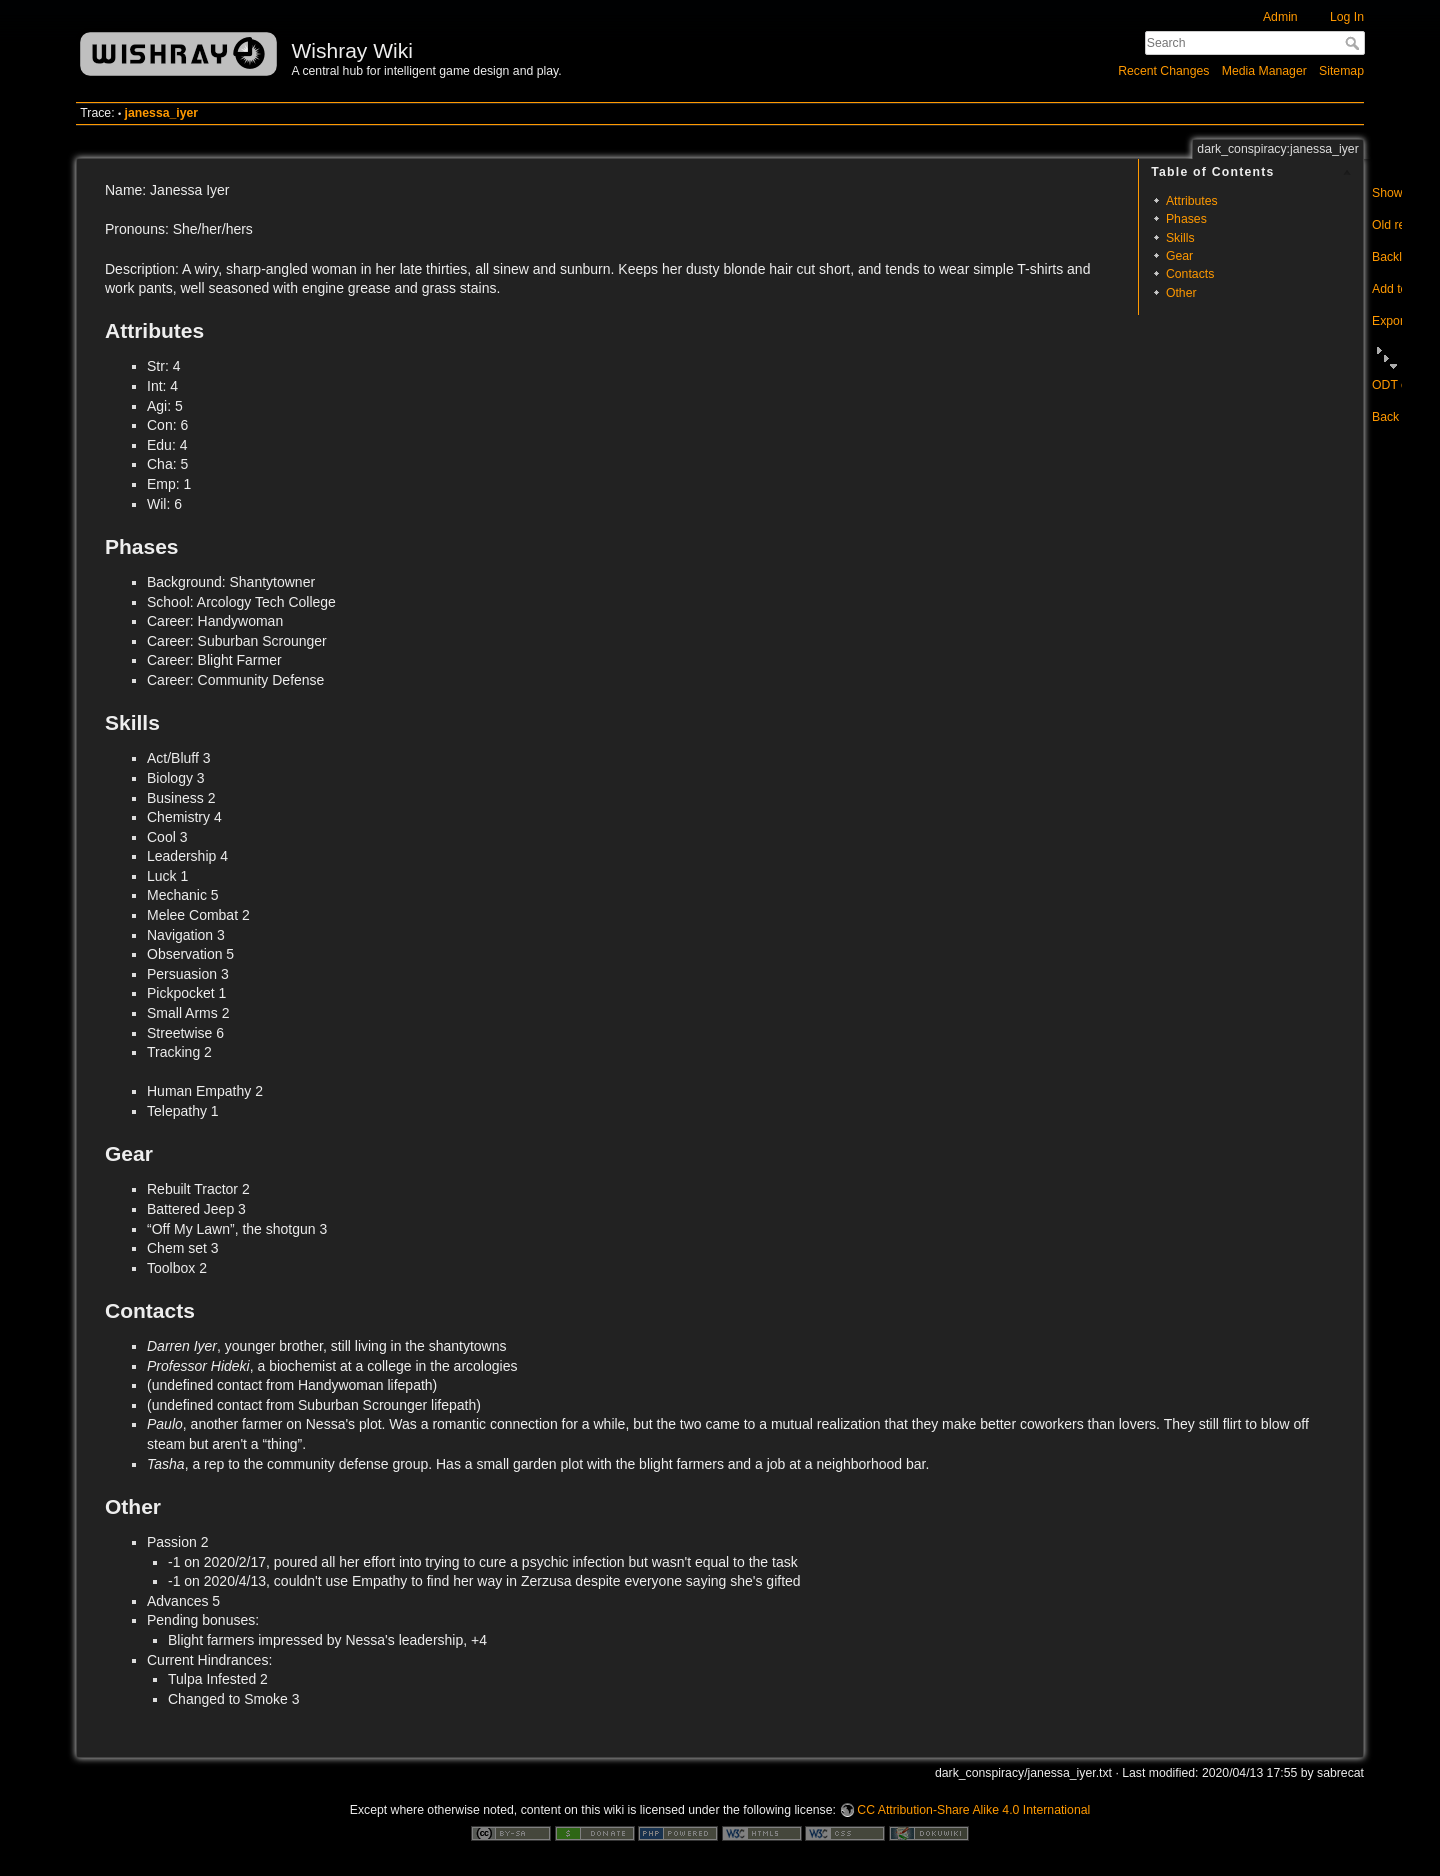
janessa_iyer (162, 113)
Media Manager (1264, 71)
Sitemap (1341, 71)
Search (1354, 43)
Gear (1179, 256)
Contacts (1190, 274)
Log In (1347, 17)
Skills (1180, 238)
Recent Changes (1163, 71)
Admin (1280, 17)
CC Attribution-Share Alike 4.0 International (973, 1810)
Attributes (1192, 201)
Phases (1186, 219)
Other (1181, 293)
